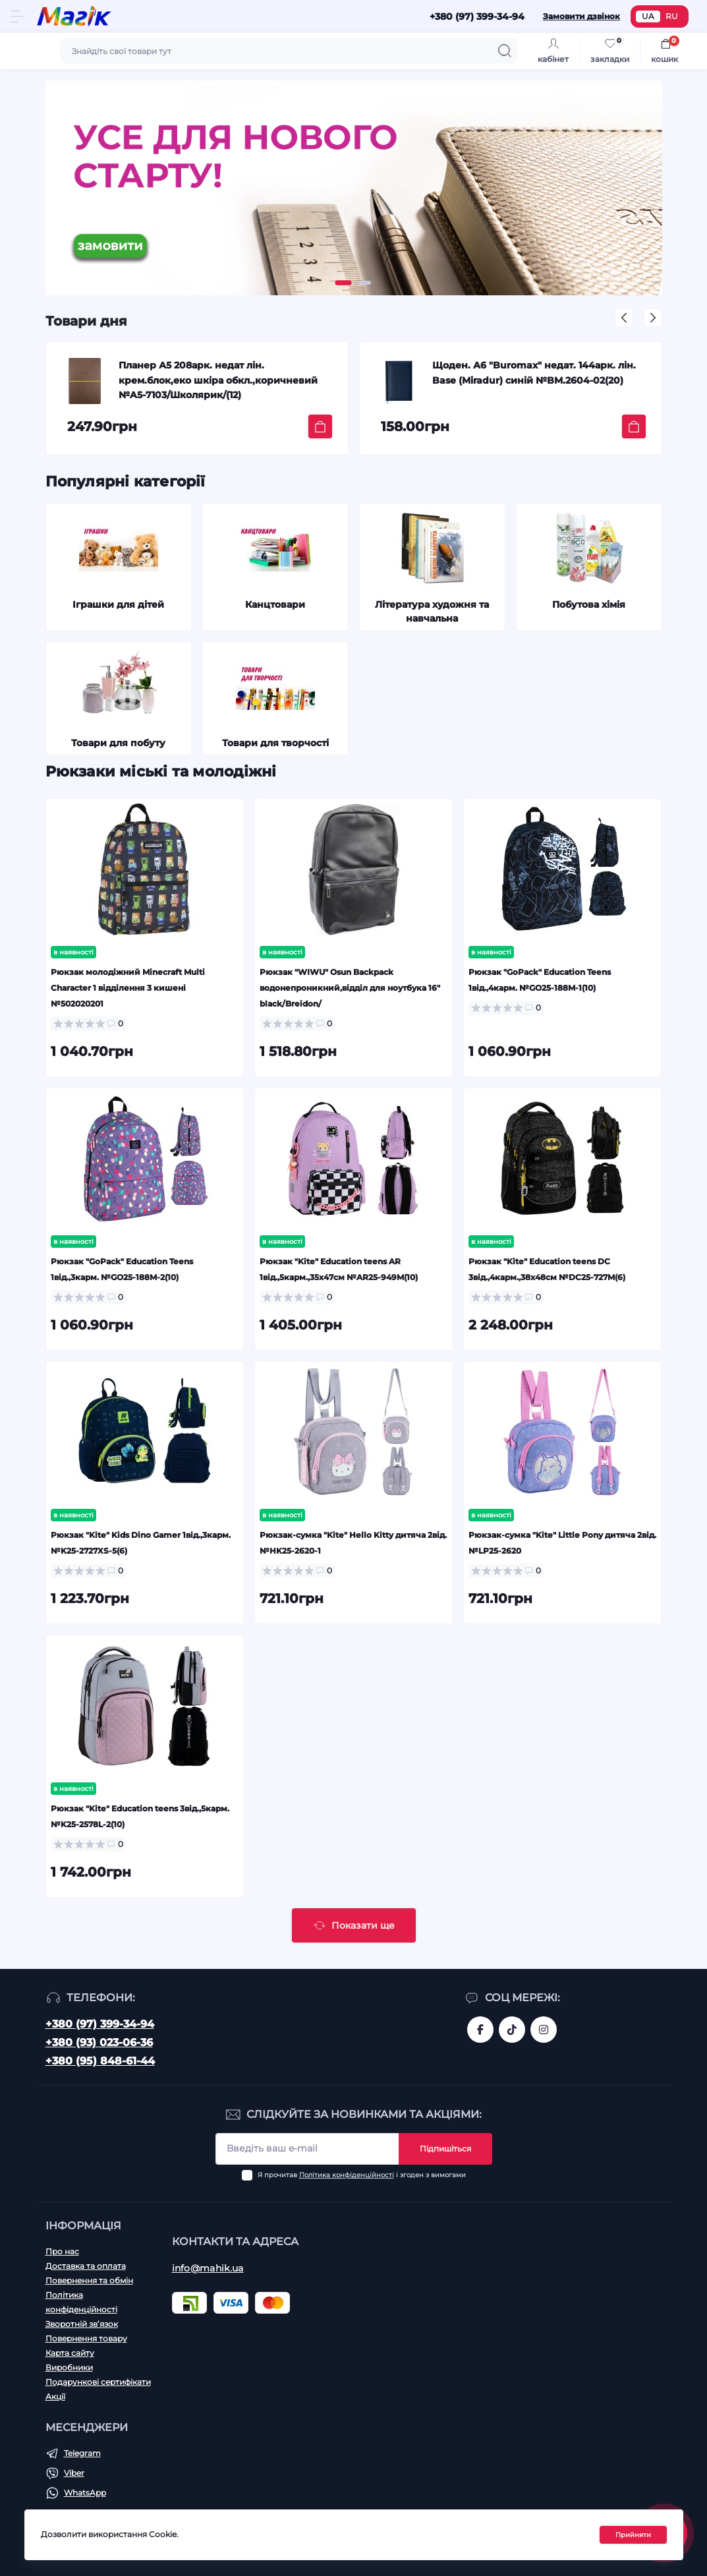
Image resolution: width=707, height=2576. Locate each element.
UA (648, 16)
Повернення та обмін (89, 2280)
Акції (55, 2396)
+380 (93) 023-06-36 (99, 2042)
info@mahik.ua (208, 2268)
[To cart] (320, 426)
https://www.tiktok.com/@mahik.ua (512, 2029)
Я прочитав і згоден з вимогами (362, 2175)
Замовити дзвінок (581, 16)
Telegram (82, 2453)
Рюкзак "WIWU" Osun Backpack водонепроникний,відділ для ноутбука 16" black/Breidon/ (350, 988)
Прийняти (633, 2535)
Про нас (62, 2251)
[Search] (505, 50)
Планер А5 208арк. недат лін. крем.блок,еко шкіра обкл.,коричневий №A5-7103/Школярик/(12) (218, 380)
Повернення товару (86, 2338)
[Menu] (17, 16)
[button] (343, 283)
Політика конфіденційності (346, 2175)
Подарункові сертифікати (98, 2382)
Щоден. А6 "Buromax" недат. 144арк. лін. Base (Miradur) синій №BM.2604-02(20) (534, 372)
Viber (74, 2473)
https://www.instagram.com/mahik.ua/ (543, 2029)
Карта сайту (69, 2353)
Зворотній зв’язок (81, 2324)
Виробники (69, 2367)
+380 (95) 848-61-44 (100, 2061)
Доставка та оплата (85, 2266)
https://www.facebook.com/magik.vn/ (480, 2029)
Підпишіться (445, 2148)
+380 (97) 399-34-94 (99, 2024)
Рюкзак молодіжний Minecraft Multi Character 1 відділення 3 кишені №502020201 (128, 988)
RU (671, 16)
